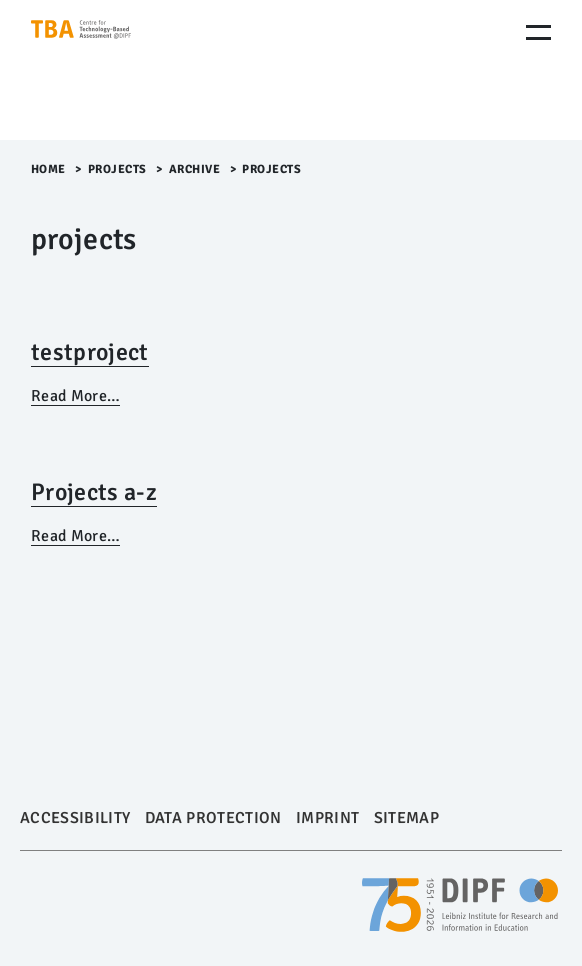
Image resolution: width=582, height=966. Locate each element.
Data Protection (213, 818)
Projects (117, 169)
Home (48, 169)
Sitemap (406, 818)
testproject (90, 352)
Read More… (75, 396)
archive (195, 169)
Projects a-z (94, 492)
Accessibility (75, 818)
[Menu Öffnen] (538, 32)
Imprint (327, 818)
